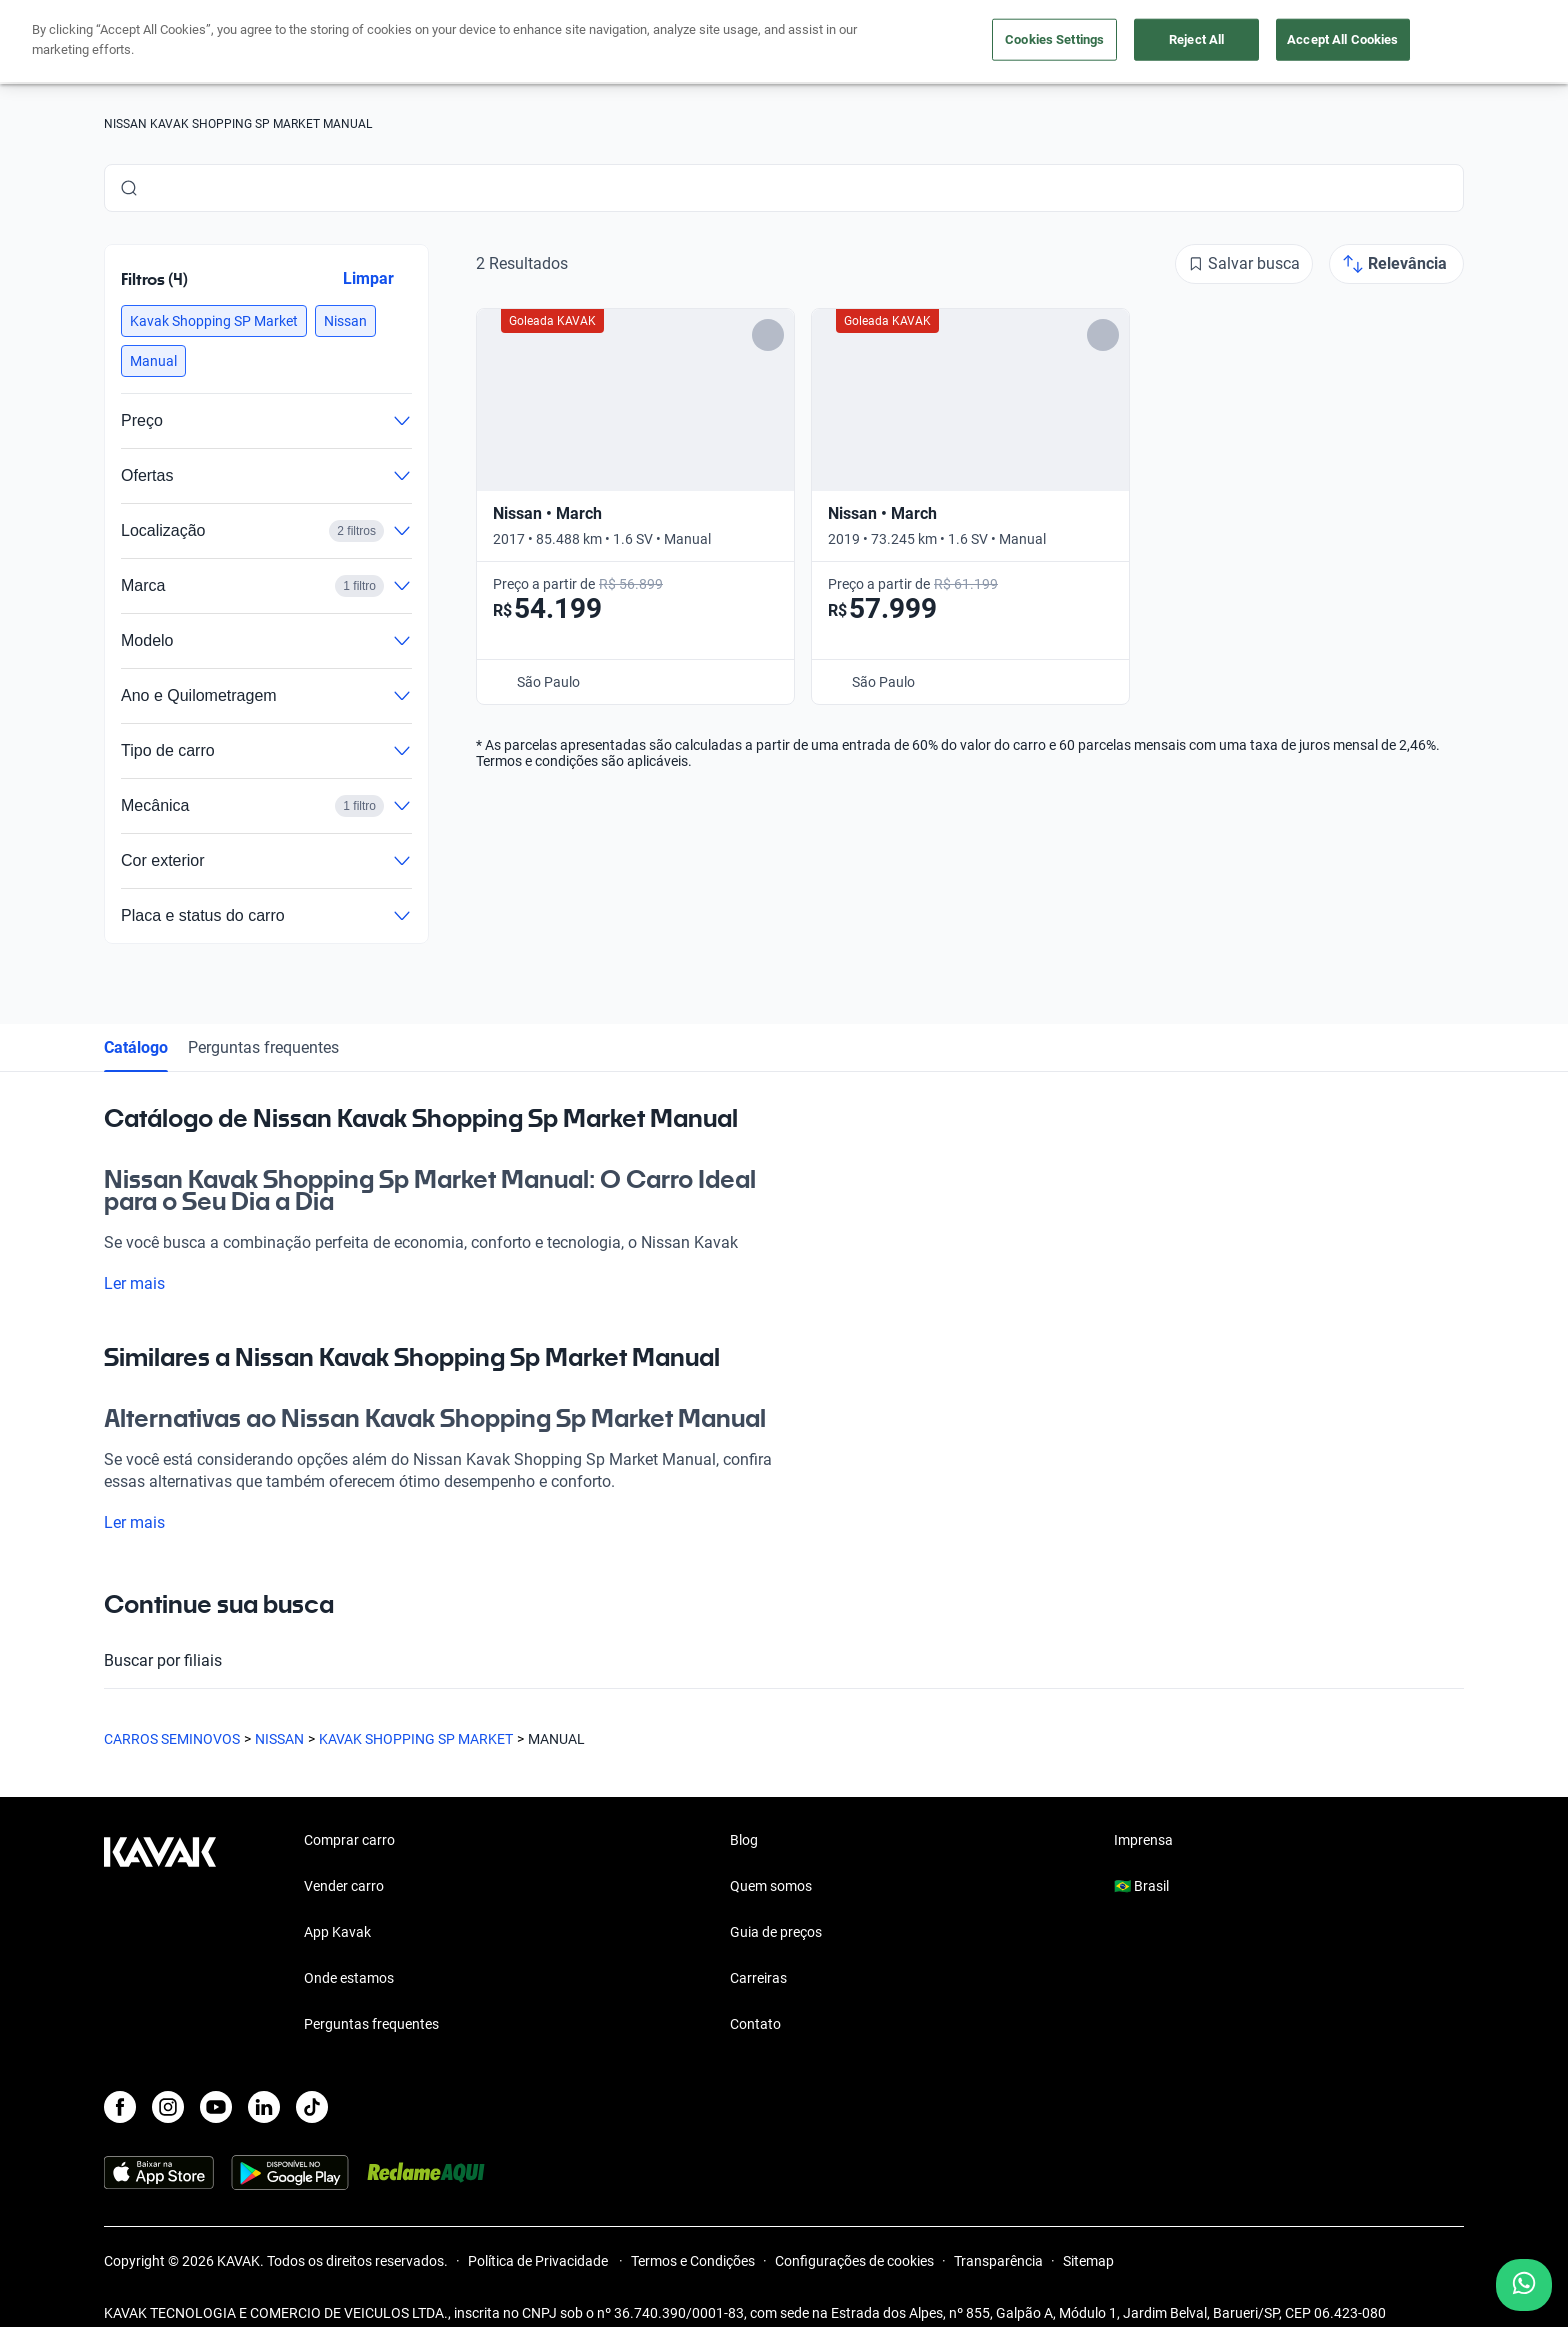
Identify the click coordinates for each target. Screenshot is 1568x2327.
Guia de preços (776, 1932)
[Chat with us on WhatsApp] (1524, 2285)
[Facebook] (120, 2107)
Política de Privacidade (539, 2261)
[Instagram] (168, 2107)
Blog (744, 1840)
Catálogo (136, 1047)
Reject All (1196, 39)
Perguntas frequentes (263, 1047)
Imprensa (1143, 1840)
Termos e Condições (693, 2261)
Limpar (368, 278)
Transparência (998, 2261)
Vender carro (344, 1886)
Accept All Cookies (1342, 39)
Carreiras (758, 1978)
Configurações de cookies (854, 2261)
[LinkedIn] (264, 2107)
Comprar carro (349, 1840)
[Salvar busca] (1244, 264)
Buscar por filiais (784, 1661)
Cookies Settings (1054, 39)
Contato (755, 2024)
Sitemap (1088, 2261)
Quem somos (771, 1886)
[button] (214, 321)
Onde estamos (349, 1978)
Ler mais (146, 1283)
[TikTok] (312, 2107)
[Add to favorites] (768, 335)
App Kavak (337, 1932)
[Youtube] (216, 2107)
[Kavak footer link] (160, 1934)
